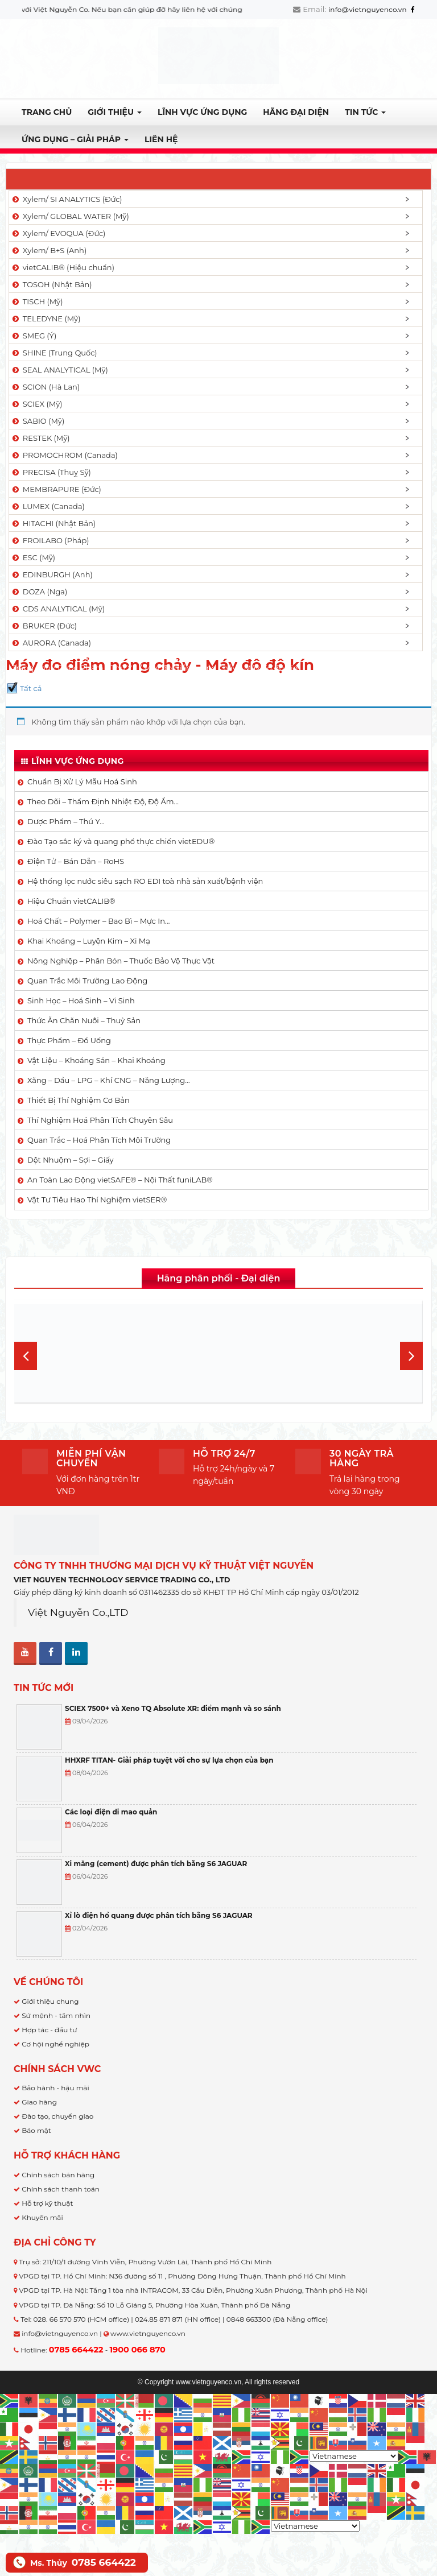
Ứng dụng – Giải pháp (75, 139)
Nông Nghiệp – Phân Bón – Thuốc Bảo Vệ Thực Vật (121, 960)
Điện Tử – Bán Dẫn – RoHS (75, 861)
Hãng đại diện (296, 112)
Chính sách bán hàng (58, 2174)
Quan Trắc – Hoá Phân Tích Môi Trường (99, 1139)
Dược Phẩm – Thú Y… (66, 821)
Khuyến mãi (42, 2217)
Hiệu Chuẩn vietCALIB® (71, 900)
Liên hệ (161, 139)
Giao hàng (39, 2102)
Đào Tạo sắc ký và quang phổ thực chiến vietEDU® (121, 841)
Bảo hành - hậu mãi (55, 2087)
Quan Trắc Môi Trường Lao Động (87, 980)
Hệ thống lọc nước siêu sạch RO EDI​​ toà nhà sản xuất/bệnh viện (145, 881)
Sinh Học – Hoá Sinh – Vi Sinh (81, 1000)
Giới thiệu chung (50, 2001)
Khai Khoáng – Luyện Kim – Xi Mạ (88, 940)
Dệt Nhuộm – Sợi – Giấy (70, 1159)
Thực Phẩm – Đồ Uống (69, 1040)
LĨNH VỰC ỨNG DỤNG (202, 112)
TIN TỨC (365, 112)
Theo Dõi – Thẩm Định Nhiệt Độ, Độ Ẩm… (103, 801)
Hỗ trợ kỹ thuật (47, 2203)
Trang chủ (47, 112)
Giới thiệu (115, 112)
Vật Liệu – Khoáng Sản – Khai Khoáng (96, 1060)
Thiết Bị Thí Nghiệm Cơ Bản (78, 1100)
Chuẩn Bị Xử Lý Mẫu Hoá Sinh (82, 781)
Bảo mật (36, 2130)
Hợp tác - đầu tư (49, 2029)
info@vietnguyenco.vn (367, 9)
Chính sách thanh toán (61, 2189)
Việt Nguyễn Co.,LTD (78, 1612)
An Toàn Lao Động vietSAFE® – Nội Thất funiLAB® (120, 1179)
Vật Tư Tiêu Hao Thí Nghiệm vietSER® (97, 1199)
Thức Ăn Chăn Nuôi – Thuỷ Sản (84, 1020)
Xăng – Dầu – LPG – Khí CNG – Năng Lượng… (108, 1080)
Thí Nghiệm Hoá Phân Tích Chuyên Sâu (100, 1119)
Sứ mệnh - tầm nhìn (56, 2015)
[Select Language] (354, 2456)
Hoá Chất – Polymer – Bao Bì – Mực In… (98, 920)
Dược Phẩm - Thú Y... (97, 667)
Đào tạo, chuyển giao (57, 2116)
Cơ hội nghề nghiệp (55, 2044)
